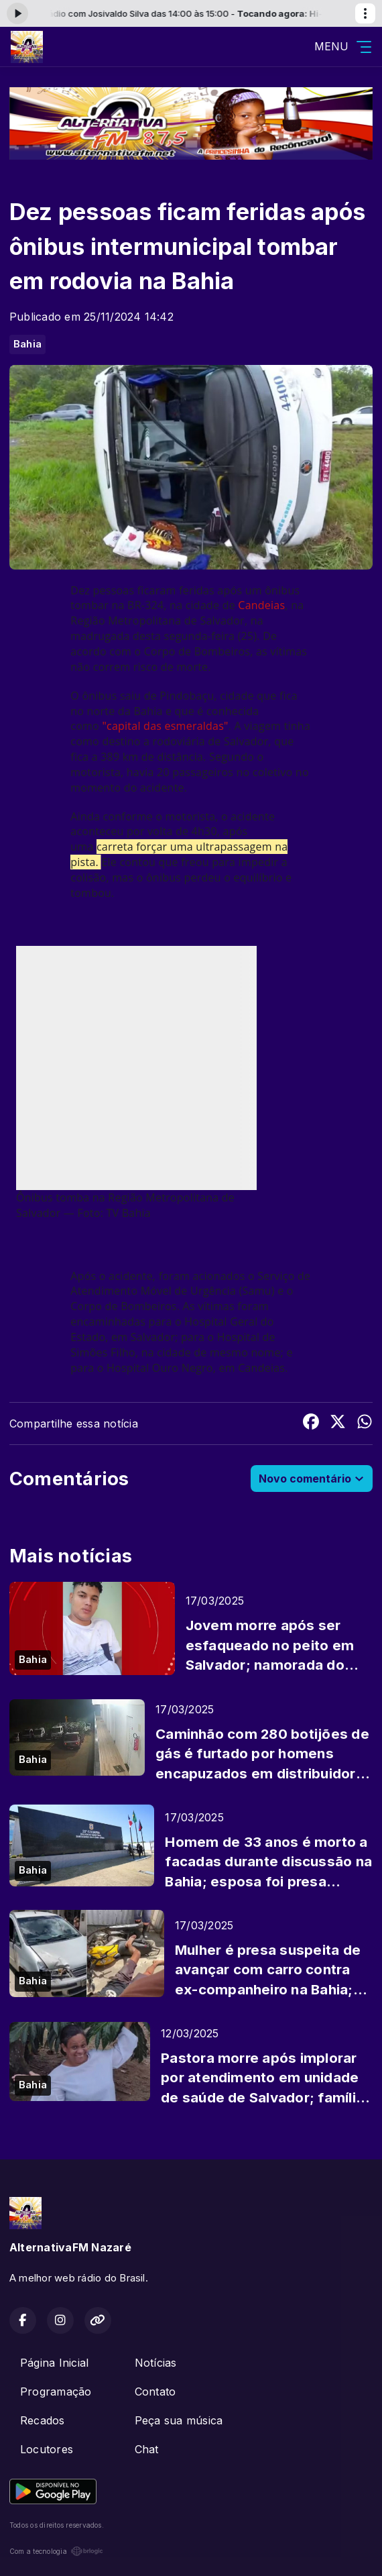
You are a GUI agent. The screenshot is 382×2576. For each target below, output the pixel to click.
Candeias (261, 605)
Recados (42, 2420)
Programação (56, 2391)
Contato (155, 2391)
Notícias (156, 2362)
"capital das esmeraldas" (165, 725)
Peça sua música (179, 2420)
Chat (147, 2449)
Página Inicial (54, 2362)
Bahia (27, 344)
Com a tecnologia (56, 2551)
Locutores (46, 2449)
